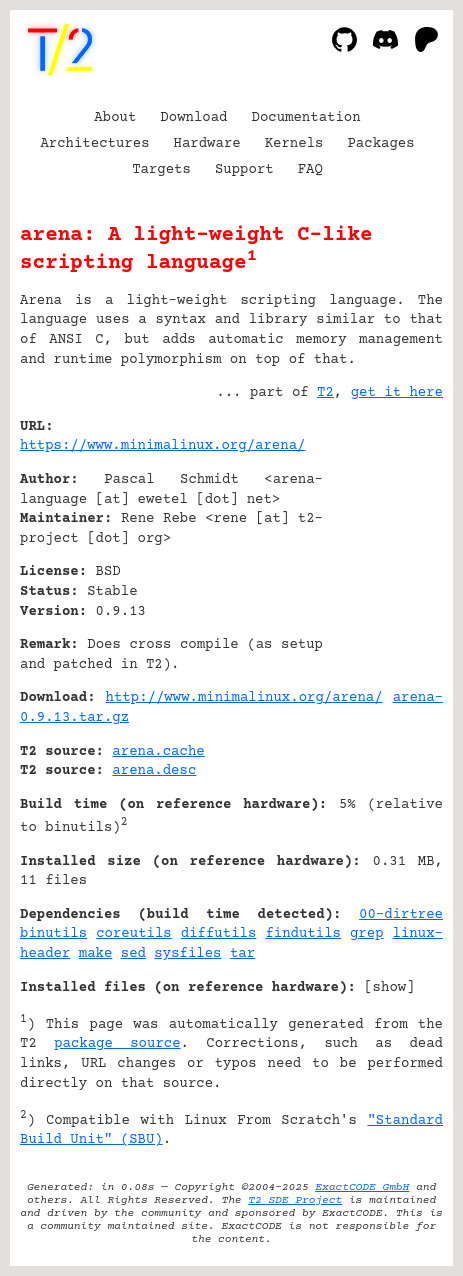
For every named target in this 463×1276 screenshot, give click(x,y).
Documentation (306, 118)
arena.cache (158, 752)
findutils (303, 934)
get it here (397, 393)
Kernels (294, 144)
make (96, 954)
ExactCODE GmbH (362, 1187)
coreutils (134, 934)
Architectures (94, 144)
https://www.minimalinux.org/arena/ (162, 446)
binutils (53, 934)
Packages (380, 144)
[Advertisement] (383, 548)
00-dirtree (401, 915)
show (390, 988)
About (115, 118)
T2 (325, 393)
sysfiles (187, 954)
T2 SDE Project (295, 1200)
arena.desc (154, 771)
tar (242, 954)
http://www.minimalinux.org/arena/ (244, 698)
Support (244, 170)
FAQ (310, 170)
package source (117, 1044)
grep (367, 934)
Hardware (207, 144)
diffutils (219, 934)
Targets (161, 170)
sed (133, 954)
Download (193, 118)
